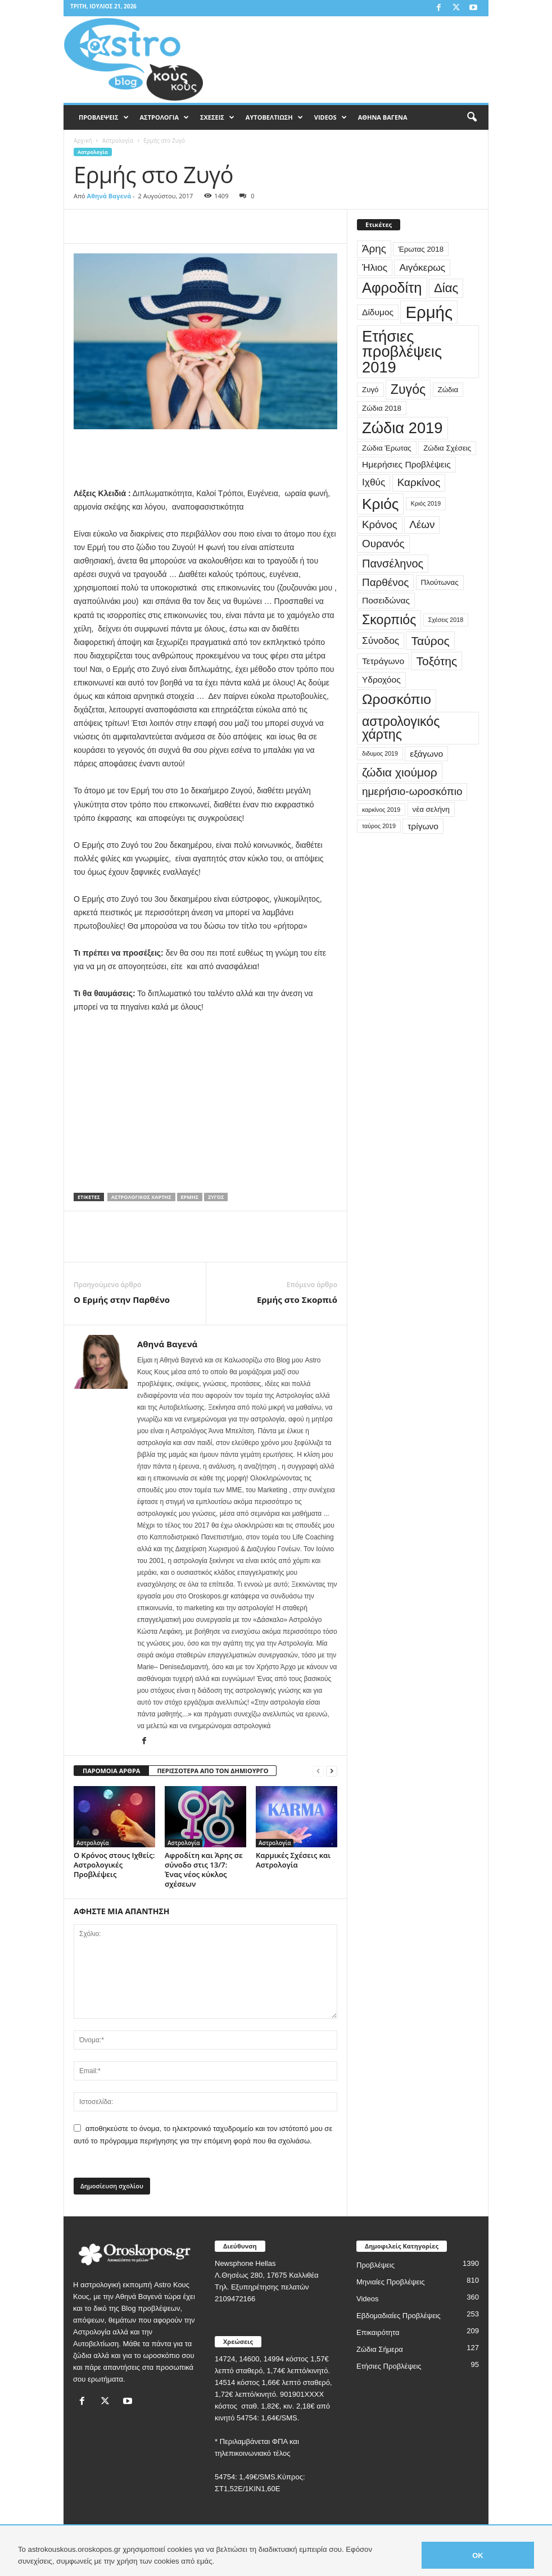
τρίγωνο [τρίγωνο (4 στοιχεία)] (423, 826)
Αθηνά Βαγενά (109, 196)
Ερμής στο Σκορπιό (297, 1299)
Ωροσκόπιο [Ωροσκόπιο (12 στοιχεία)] (396, 699)
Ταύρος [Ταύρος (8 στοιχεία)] (430, 640)
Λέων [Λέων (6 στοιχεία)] (422, 524)
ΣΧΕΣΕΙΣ (217, 117)
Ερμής (189, 1197)
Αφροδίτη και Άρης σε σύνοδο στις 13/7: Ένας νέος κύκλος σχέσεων (204, 1869)
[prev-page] (318, 1771)
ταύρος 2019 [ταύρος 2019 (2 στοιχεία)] (379, 826)
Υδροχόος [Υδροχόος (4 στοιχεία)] (381, 679)
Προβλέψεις (375, 2265)
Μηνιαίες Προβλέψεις (390, 2282)
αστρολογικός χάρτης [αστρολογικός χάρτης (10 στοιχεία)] (401, 728)
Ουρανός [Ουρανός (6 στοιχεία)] (383, 543)
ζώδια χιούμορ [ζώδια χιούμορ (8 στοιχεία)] (399, 772)
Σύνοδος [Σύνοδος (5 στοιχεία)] (380, 640)
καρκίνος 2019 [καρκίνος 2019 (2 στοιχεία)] (381, 809)
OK (477, 2555)
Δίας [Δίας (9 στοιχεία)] (446, 288)
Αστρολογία (117, 140)
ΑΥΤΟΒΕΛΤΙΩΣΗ (274, 117)
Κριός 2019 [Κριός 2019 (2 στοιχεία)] (426, 503)
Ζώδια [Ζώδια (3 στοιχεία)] (448, 389)
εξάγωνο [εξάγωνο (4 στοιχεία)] (426, 753)
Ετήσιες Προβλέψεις (389, 2366)
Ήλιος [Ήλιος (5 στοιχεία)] (374, 267)
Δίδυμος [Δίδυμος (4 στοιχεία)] (377, 312)
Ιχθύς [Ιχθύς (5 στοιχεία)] (373, 482)
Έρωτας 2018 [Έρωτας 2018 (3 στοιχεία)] (421, 249)
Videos (367, 2299)
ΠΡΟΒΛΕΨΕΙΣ (104, 117)
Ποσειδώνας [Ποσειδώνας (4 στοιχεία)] (386, 600)
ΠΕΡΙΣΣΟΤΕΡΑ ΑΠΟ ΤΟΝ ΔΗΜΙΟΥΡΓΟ (212, 1770)
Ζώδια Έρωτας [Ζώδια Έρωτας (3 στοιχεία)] (386, 448)
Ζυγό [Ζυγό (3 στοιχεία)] (370, 389)
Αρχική (83, 140)
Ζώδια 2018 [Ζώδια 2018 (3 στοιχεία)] (381, 408)
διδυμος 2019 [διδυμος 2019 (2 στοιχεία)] (380, 753)
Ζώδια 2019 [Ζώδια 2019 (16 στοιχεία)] (402, 428)
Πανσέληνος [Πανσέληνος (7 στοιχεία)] (392, 563)
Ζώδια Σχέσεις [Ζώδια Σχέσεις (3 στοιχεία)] (447, 448)
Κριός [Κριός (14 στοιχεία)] (380, 504)
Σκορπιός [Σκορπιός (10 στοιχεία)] (389, 619)
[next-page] (331, 1771)
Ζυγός (216, 1197)
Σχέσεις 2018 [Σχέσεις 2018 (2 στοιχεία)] (445, 619)
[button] (471, 117)
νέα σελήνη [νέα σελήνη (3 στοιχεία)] (431, 809)
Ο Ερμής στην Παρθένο (122, 1299)
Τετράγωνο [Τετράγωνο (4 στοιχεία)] (383, 661)
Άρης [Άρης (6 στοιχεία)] (374, 249)
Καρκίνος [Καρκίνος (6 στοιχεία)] (419, 482)
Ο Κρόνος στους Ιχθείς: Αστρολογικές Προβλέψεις (114, 1864)
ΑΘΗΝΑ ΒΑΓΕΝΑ (383, 117)
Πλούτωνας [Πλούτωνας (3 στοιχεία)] (440, 582)
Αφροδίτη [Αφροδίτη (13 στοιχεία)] (392, 288)
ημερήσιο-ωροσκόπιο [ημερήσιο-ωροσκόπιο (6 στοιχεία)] (412, 791)
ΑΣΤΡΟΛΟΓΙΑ (164, 117)
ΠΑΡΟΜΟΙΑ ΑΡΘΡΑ (111, 1770)
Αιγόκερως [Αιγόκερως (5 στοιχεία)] (422, 267)
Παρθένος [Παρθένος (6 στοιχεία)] (385, 582)
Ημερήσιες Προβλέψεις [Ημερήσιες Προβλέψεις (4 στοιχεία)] (406, 464)
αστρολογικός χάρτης (141, 1197)
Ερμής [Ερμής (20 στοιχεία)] (429, 312)
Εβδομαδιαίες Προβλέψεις (398, 2315)
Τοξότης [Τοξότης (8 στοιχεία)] (436, 661)
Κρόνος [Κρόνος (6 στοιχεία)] (379, 524)
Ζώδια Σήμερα (379, 2349)
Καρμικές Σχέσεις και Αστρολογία (293, 1860)
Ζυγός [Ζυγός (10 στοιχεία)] (408, 389)
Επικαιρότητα (378, 2332)
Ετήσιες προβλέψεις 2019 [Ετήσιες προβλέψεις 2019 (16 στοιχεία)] (402, 352)
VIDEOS (330, 117)
